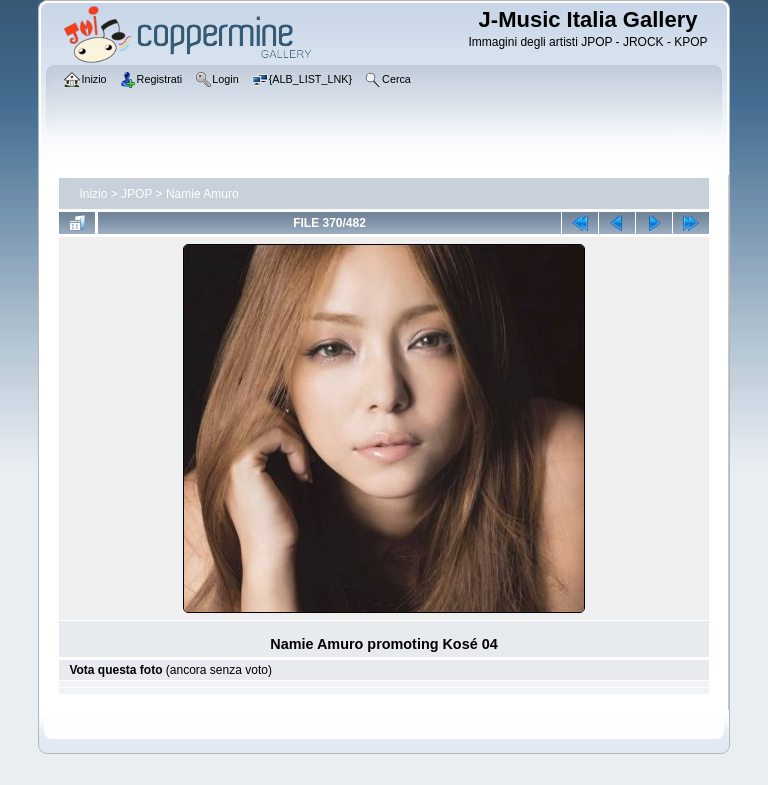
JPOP (136, 194)
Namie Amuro (202, 194)
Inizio (93, 194)
